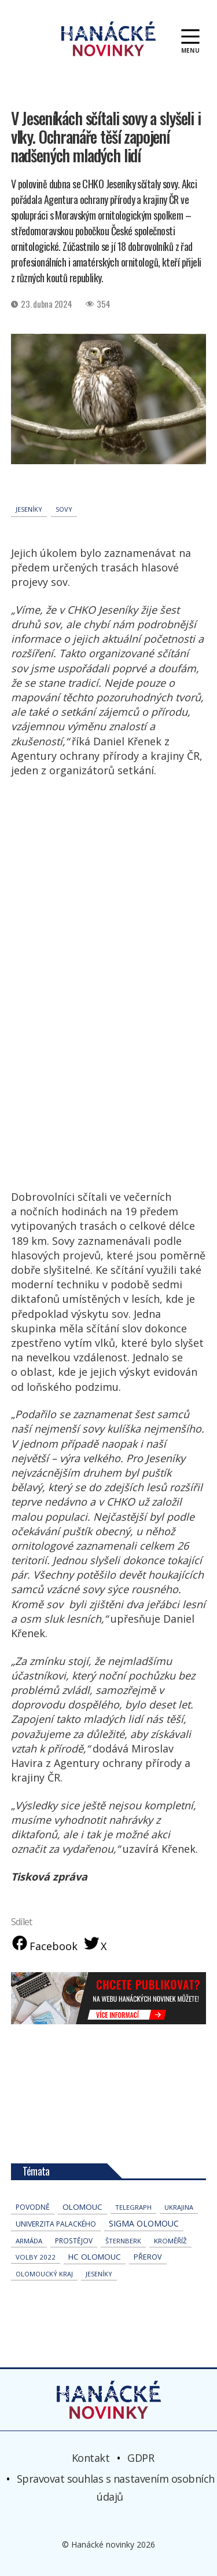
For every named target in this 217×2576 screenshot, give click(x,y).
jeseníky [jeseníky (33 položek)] (99, 2273)
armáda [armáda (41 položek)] (29, 2240)
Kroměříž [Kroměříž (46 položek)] (170, 2240)
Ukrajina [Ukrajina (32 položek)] (178, 2207)
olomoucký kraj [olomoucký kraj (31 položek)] (44, 2273)
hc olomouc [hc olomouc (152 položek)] (94, 2256)
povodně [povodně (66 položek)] (33, 2207)
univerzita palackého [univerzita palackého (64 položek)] (56, 2224)
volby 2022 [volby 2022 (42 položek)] (36, 2257)
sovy (64, 509)
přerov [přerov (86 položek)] (148, 2257)
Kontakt (91, 2458)
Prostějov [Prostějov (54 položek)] (74, 2240)
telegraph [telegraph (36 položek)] (133, 2207)
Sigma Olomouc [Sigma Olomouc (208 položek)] (144, 2223)
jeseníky (29, 509)
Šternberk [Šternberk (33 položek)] (123, 2240)
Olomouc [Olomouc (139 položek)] (82, 2207)
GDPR (140, 2458)
